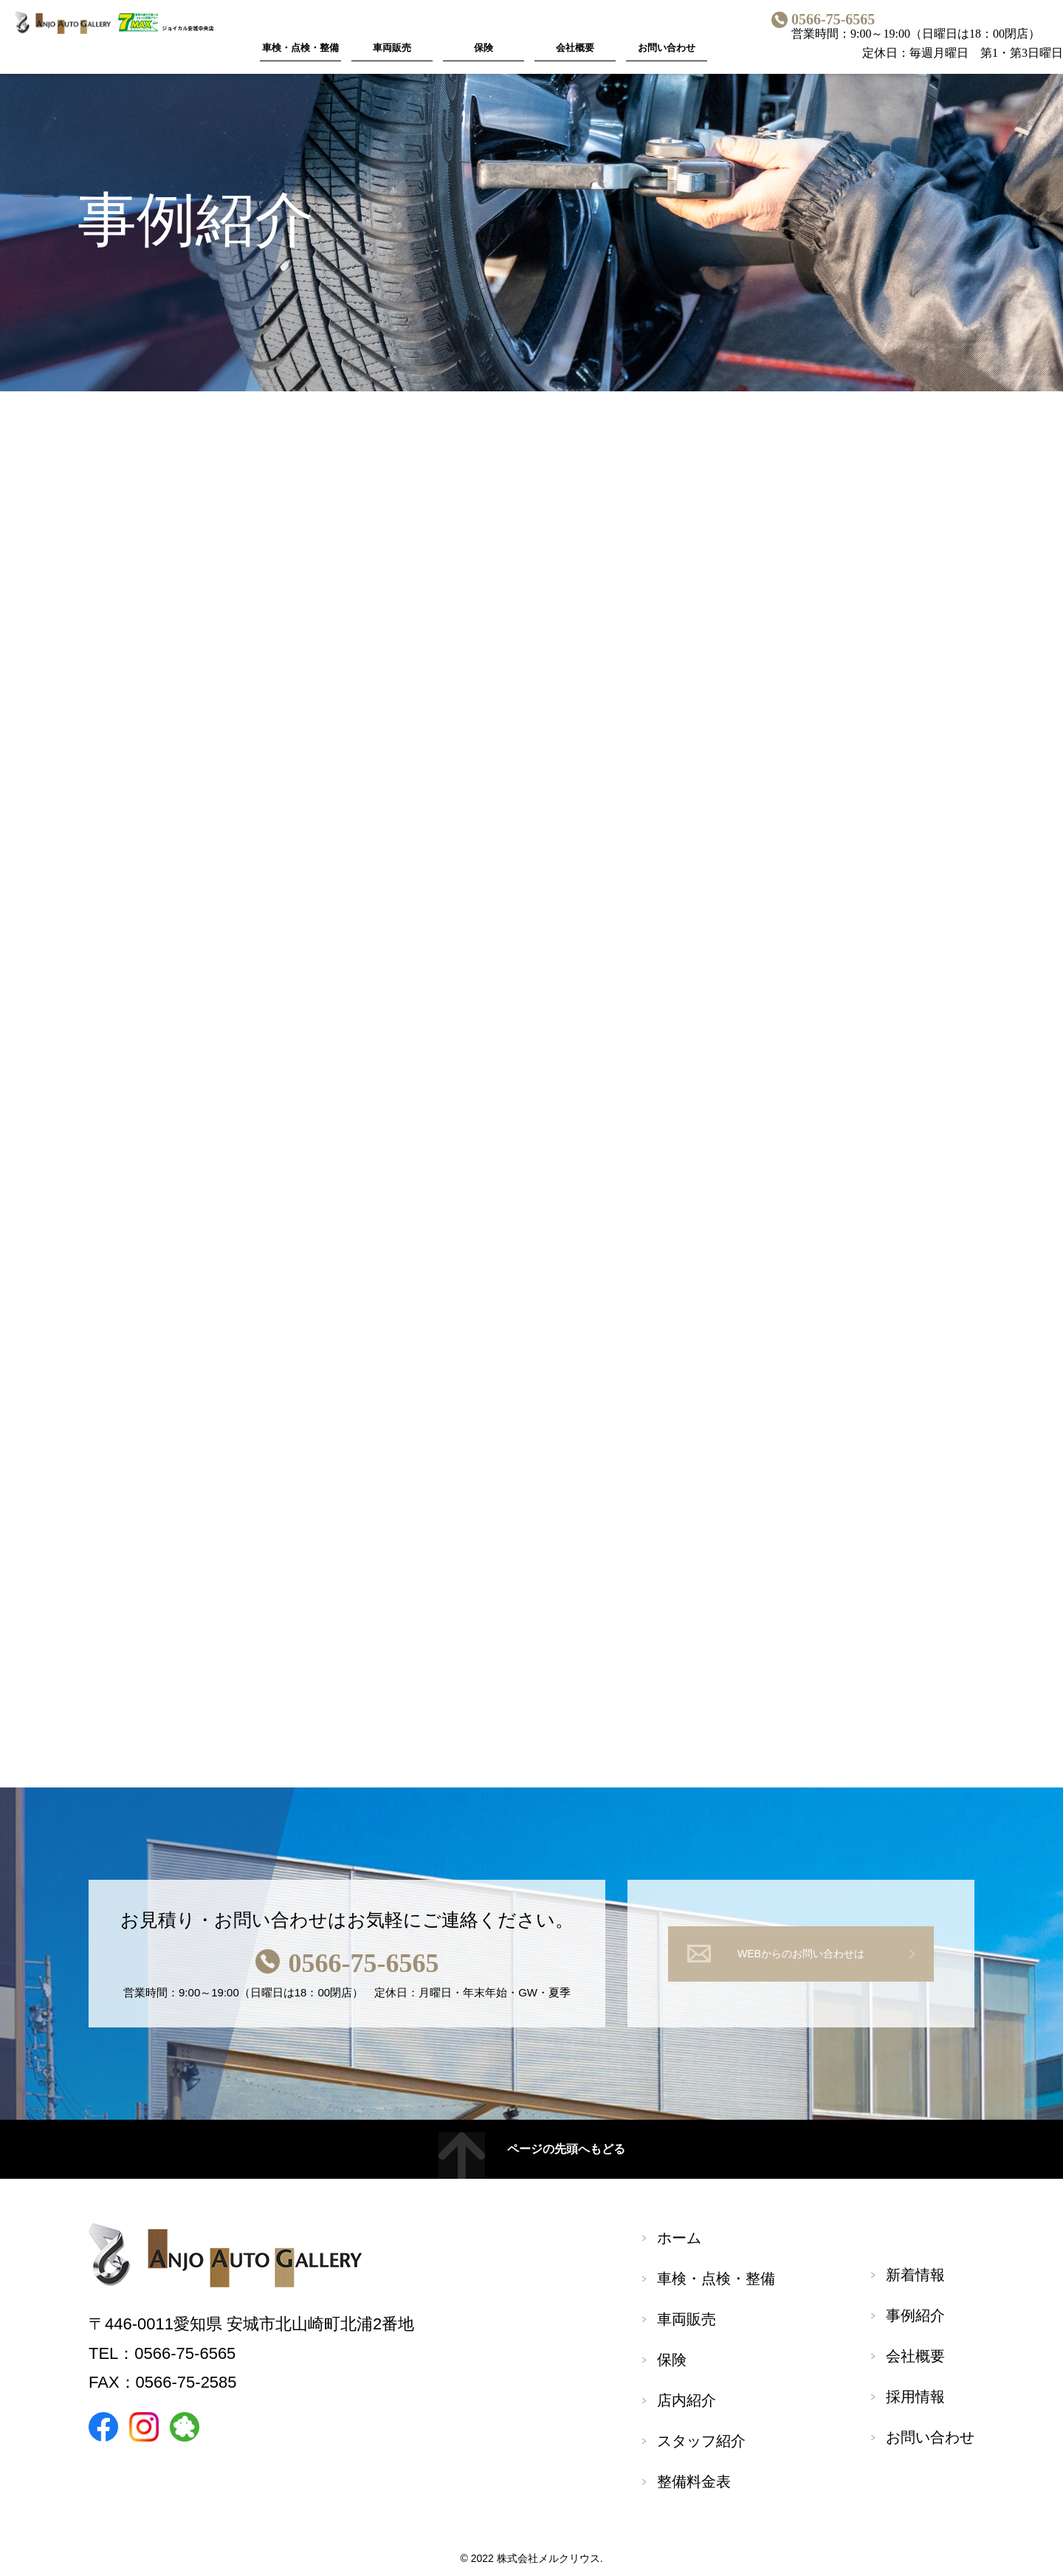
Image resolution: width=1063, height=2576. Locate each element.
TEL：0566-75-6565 (162, 2353)
